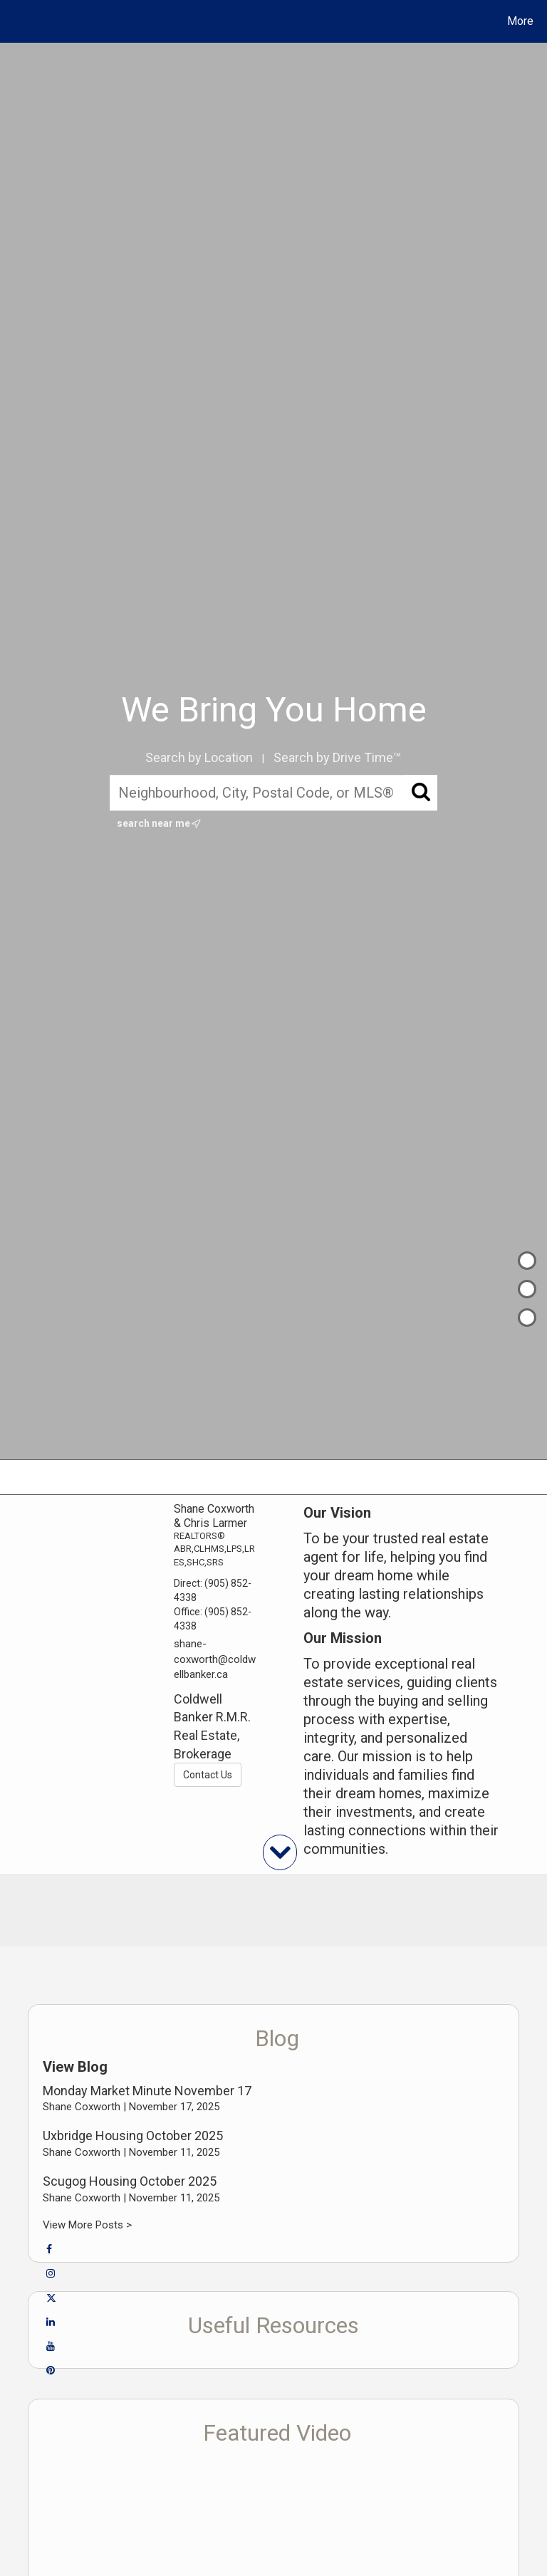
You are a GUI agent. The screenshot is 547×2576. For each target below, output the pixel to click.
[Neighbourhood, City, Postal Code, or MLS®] (274, 792)
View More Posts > (87, 2224)
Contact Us (207, 1774)
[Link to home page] (13, 21)
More (520, 21)
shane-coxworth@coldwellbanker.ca (215, 1659)
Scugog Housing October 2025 (130, 2181)
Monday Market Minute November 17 (147, 2090)
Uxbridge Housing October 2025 (133, 2135)
